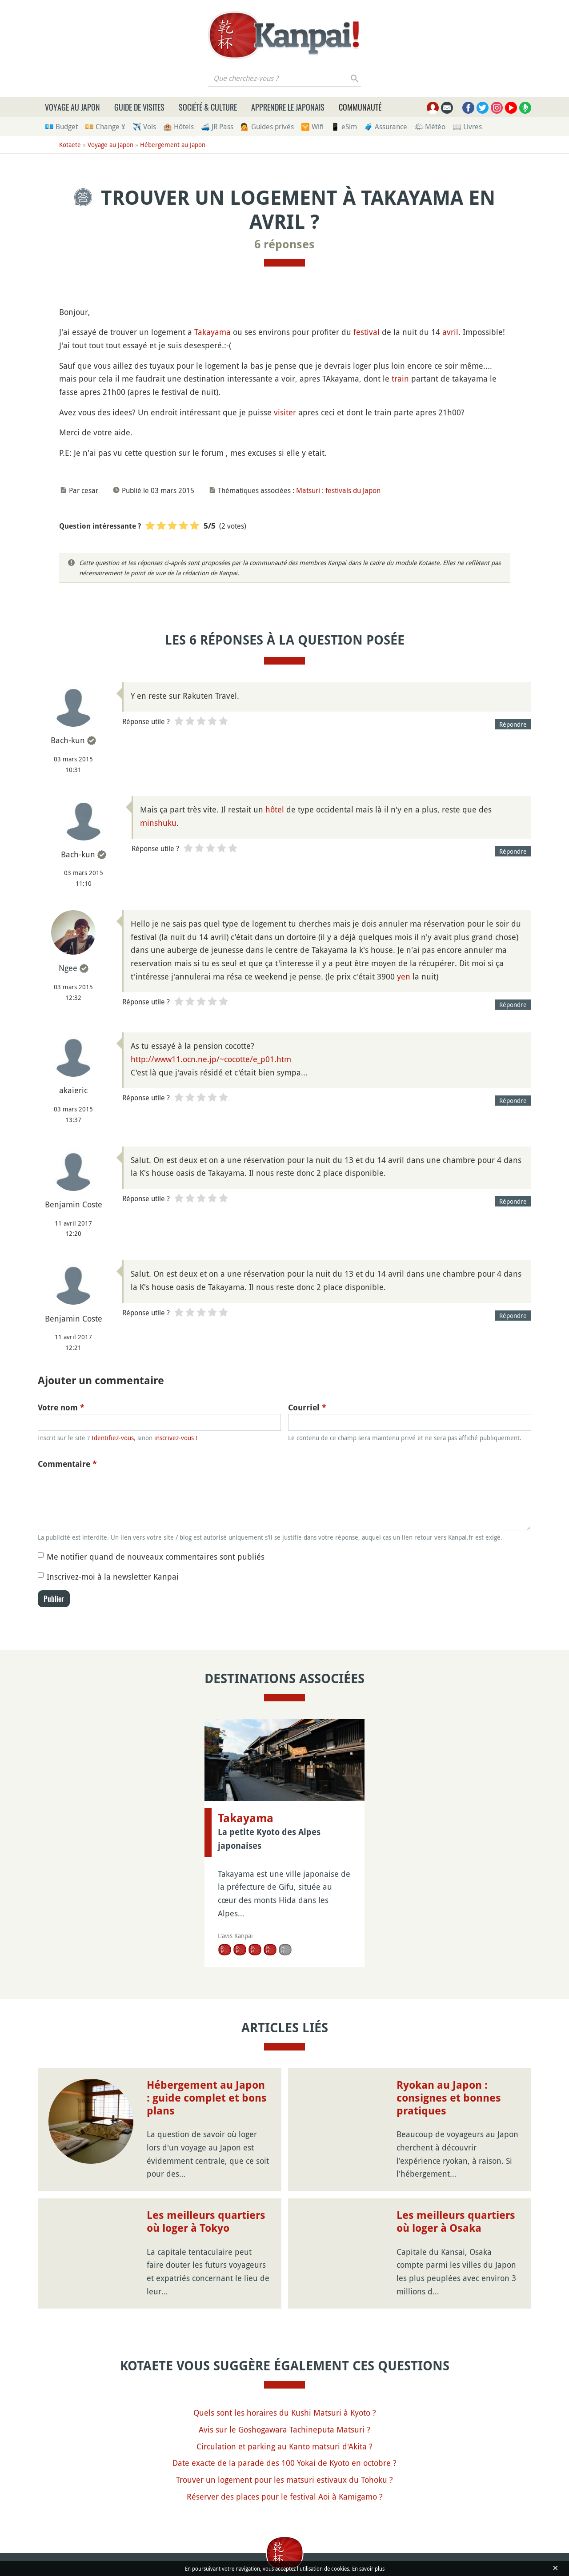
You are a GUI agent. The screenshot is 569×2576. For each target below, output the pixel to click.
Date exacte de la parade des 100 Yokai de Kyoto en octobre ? (284, 2462)
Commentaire (67, 1464)
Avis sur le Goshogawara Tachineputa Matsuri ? (284, 2429)
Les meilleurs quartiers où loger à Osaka (456, 2221)
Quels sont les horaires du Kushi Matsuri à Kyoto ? (284, 2412)
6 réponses (284, 244)
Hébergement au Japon (172, 144)
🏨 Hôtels (178, 126)
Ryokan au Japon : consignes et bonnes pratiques (449, 2098)
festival (366, 331)
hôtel (274, 809)
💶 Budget (61, 126)
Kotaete (70, 144)
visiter (285, 412)
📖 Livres (467, 126)
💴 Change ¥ (105, 126)
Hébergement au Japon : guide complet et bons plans (207, 2098)
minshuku (158, 822)
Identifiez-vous (113, 1437)
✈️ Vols (144, 126)
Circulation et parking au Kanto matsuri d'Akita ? (284, 2446)
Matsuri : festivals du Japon (338, 490)
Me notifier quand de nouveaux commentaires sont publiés (155, 1556)
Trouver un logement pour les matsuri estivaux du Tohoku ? (284, 2479)
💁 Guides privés (267, 126)
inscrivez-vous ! (175, 1437)
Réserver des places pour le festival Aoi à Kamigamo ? (285, 2496)
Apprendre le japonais (288, 107)
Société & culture (208, 107)
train (400, 378)
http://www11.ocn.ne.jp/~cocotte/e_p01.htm (211, 1059)
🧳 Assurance (385, 126)
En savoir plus (368, 2568)
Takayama (212, 331)
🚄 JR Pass (217, 126)
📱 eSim (344, 126)
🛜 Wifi (312, 126)
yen (403, 976)
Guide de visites (139, 107)
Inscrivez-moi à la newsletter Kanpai (113, 1576)
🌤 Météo (429, 126)
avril (450, 331)
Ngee (68, 968)
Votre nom (61, 1407)
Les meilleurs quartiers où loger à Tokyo (206, 2221)
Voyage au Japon (72, 107)
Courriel (307, 1407)
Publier (54, 1598)
